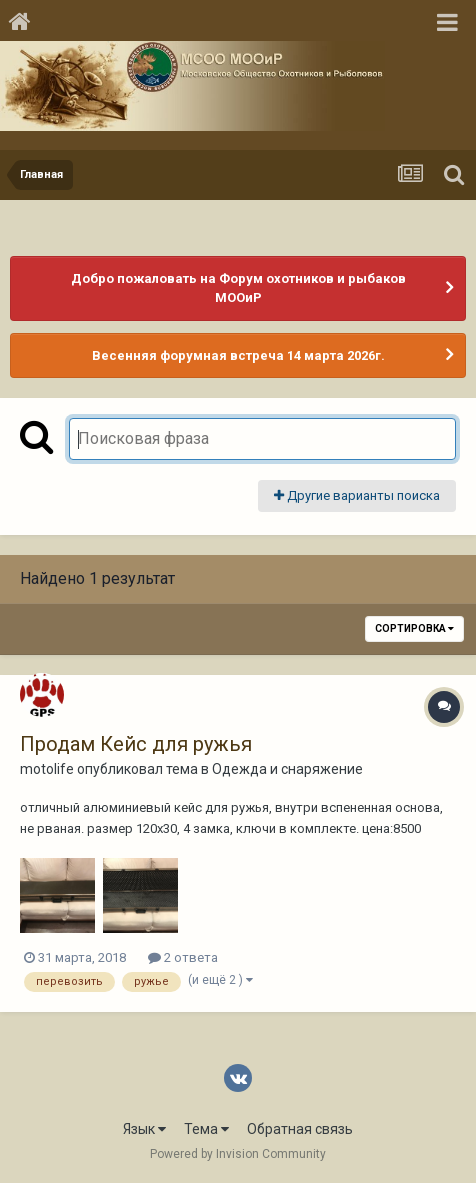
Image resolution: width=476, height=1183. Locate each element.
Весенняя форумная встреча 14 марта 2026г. (238, 355)
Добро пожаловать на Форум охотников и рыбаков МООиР (238, 288)
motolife (47, 769)
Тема (206, 1129)
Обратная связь (300, 1129)
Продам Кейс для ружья (136, 744)
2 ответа (183, 957)
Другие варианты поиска (357, 495)
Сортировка (414, 628)
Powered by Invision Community (238, 1154)
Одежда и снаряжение (287, 769)
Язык (144, 1129)
